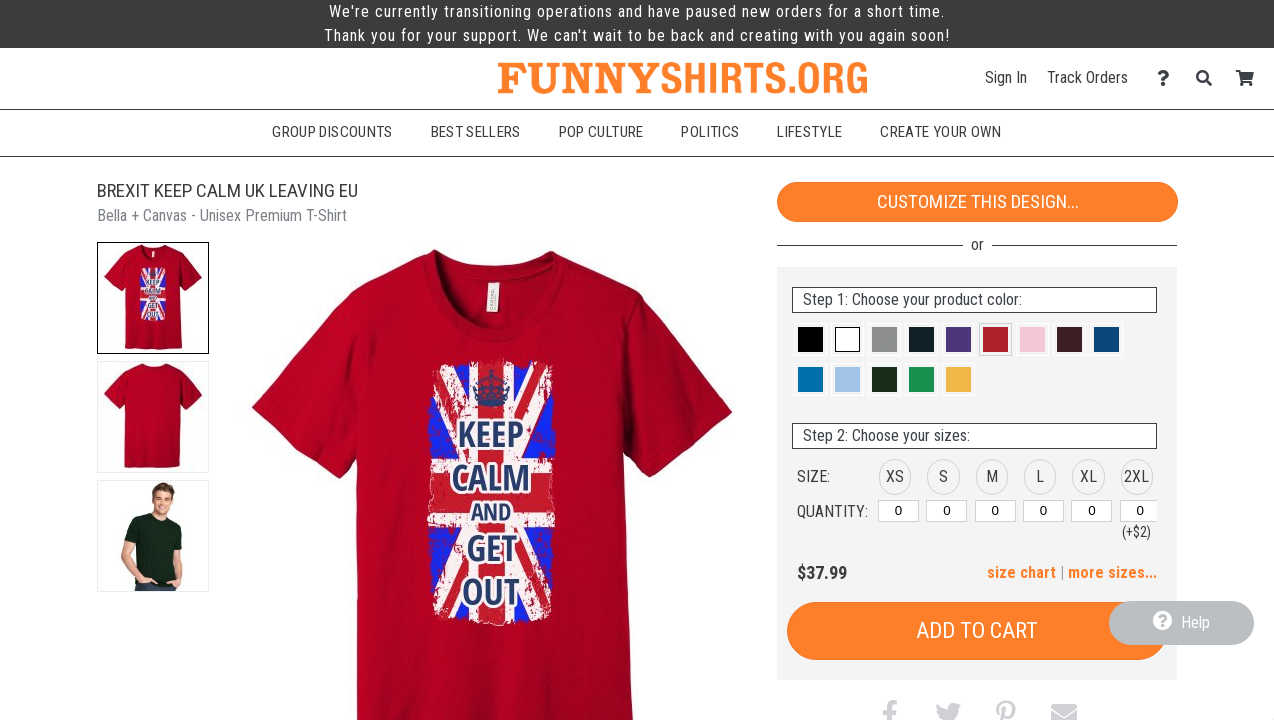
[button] (153, 298)
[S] (946, 511)
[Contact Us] (1168, 78)
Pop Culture (601, 132)
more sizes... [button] (1112, 572)
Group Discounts (332, 132)
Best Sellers (476, 132)
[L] (1043, 511)
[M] (995, 511)
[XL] (1091, 511)
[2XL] (1140, 511)
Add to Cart (977, 630)
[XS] (898, 511)
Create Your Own (940, 132)
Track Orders (1087, 77)
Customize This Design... (978, 201)
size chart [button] (1021, 572)
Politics (710, 132)
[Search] (1209, 78)
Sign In (1006, 77)
